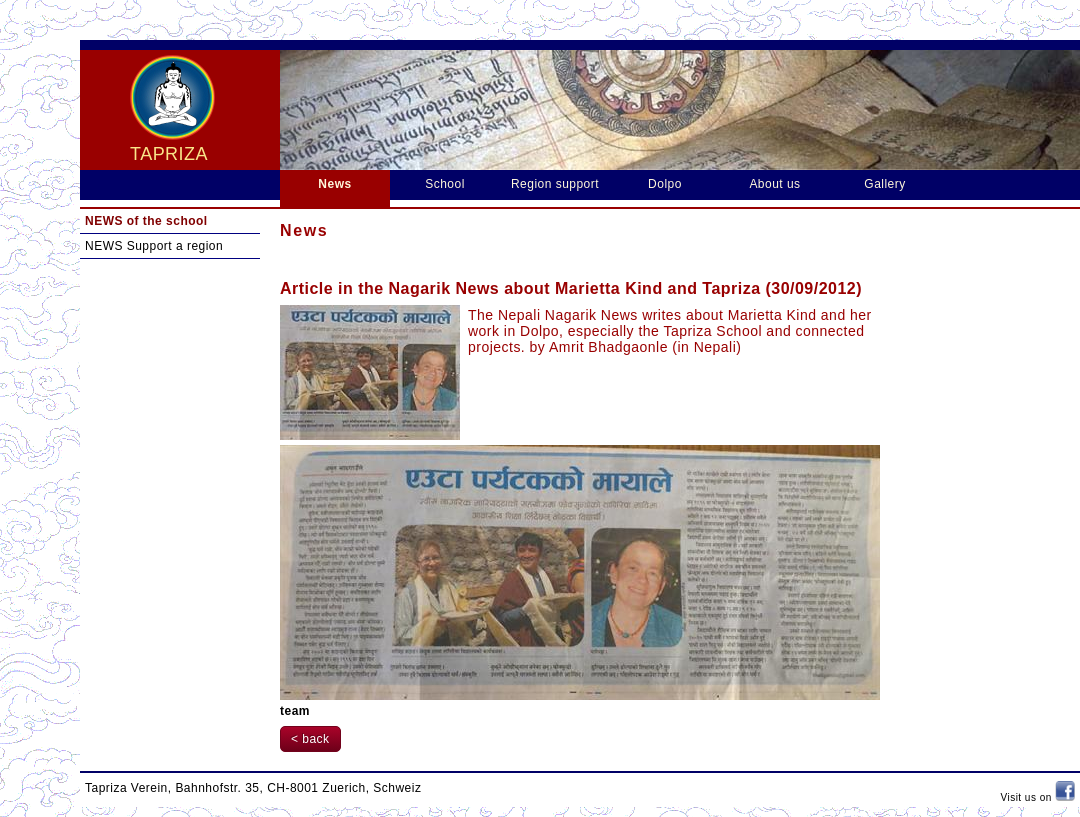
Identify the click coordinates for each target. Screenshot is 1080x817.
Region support (555, 184)
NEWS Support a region (154, 246)
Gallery (884, 184)
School (445, 184)
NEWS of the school (146, 221)
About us (774, 184)
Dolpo (665, 184)
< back (310, 739)
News (334, 184)
